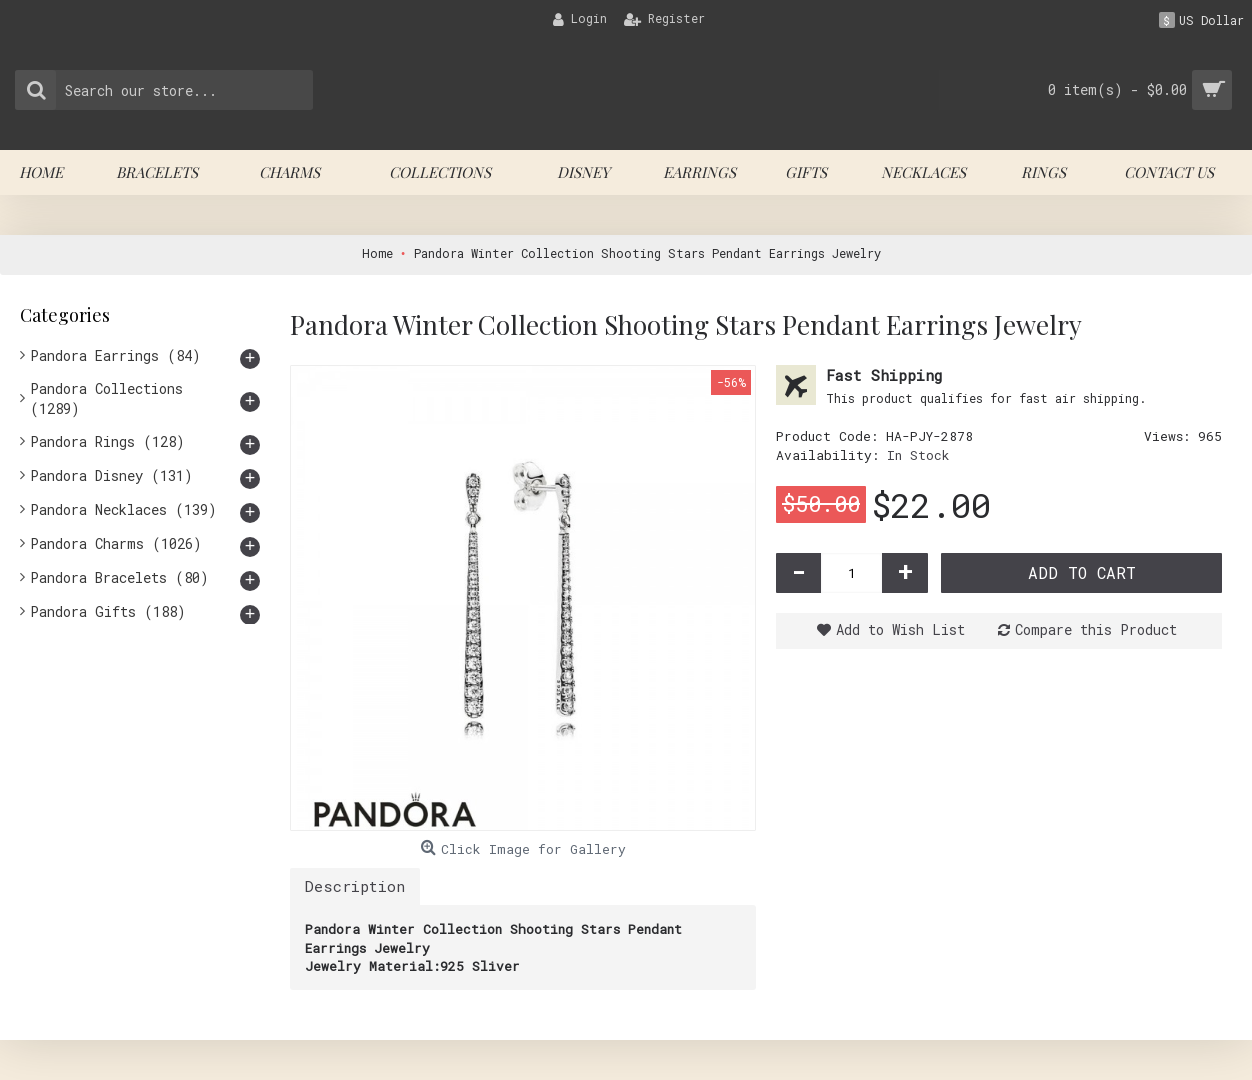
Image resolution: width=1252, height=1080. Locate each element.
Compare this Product (1096, 629)
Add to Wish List (900, 629)
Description (355, 886)
